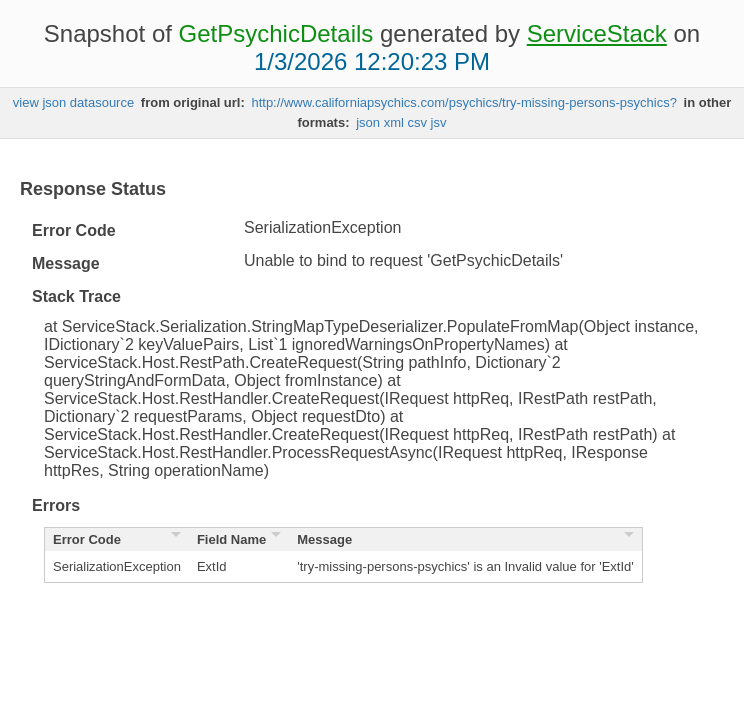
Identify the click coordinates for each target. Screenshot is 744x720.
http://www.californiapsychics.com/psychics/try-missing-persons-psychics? (464, 102)
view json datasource (73, 102)
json (368, 122)
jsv (439, 122)
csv (417, 122)
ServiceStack (597, 33)
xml (394, 122)
